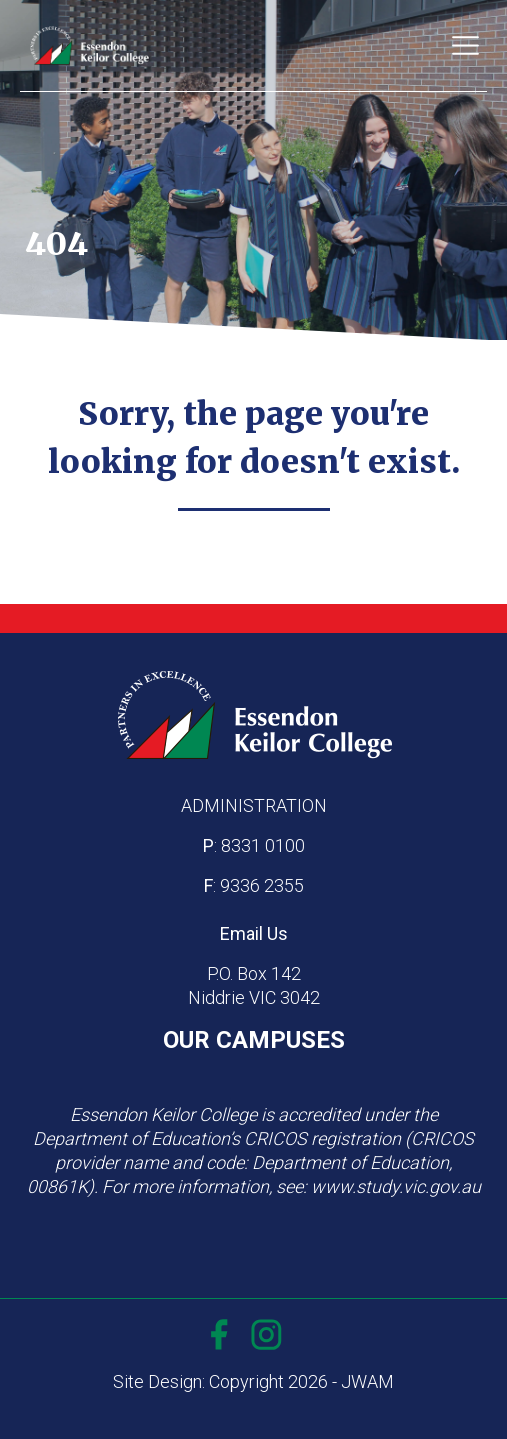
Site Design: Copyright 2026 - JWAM (253, 1381)
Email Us (254, 933)
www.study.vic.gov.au (396, 1186)
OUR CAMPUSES (254, 1040)
